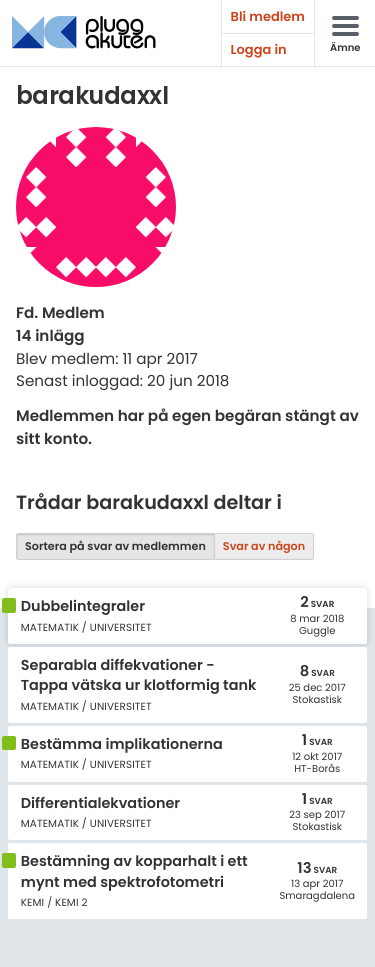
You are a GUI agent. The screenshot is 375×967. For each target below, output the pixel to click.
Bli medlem (268, 16)
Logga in (259, 49)
